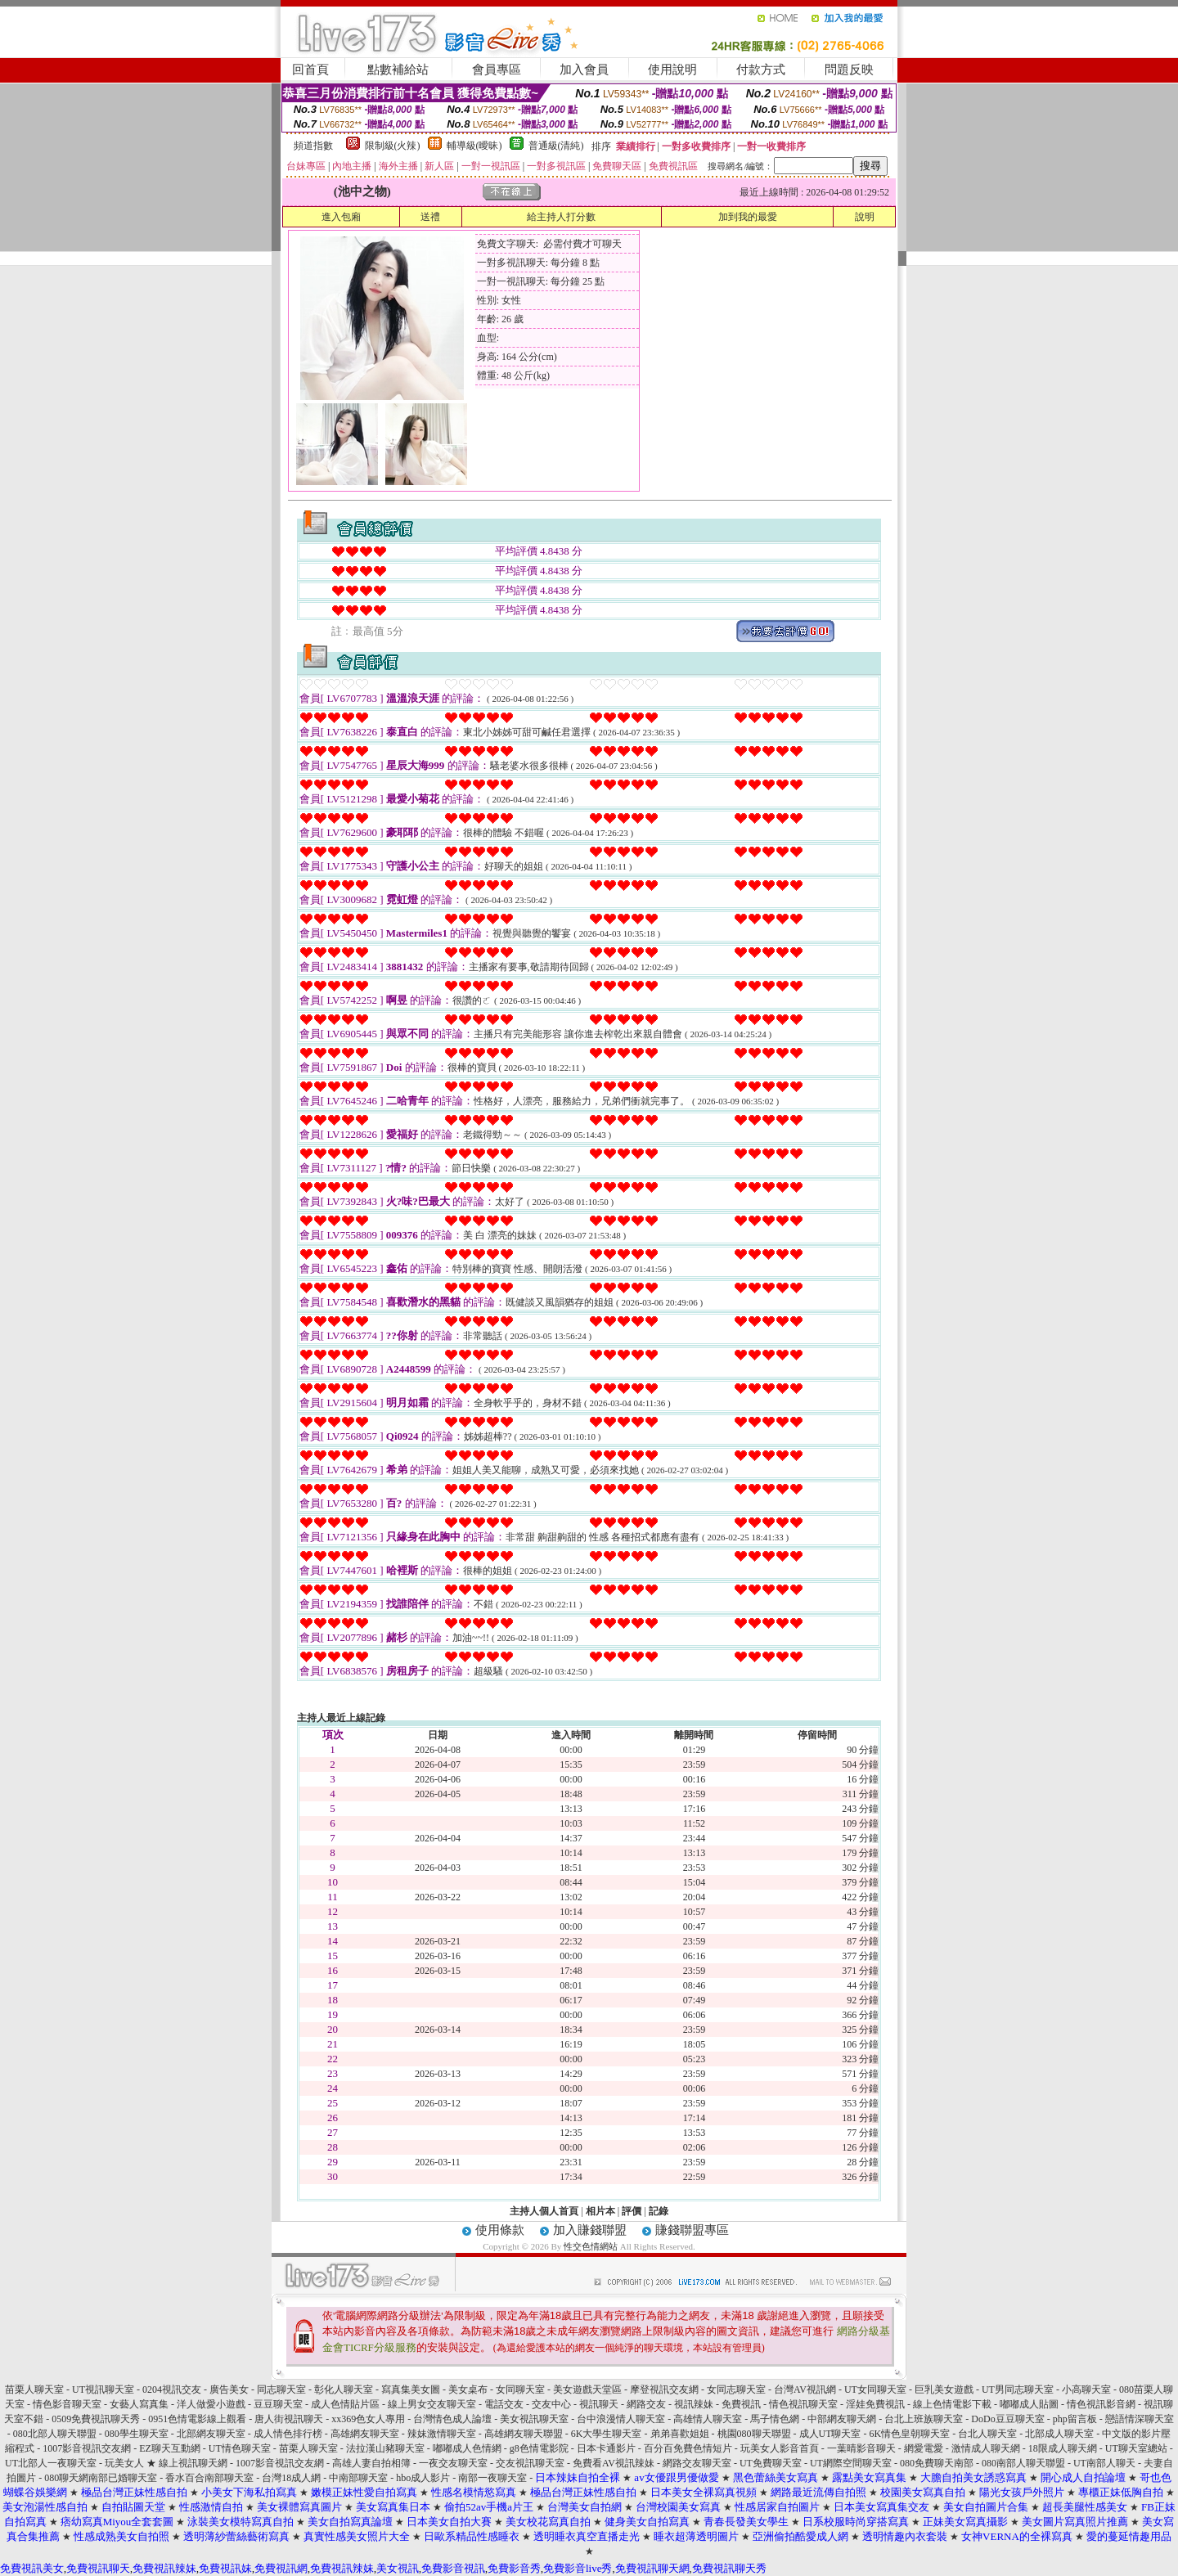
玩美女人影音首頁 (779, 2448)
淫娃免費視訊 (875, 2404)
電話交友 (504, 2404)
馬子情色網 (774, 2419)
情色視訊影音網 (1101, 2404)
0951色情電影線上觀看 (197, 2419)
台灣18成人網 (291, 2478)
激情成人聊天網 (985, 2448)
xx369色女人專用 (368, 2419)
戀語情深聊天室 (1139, 2419)
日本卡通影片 (606, 2448)
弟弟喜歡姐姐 (679, 2433)
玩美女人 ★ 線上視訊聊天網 (166, 2463)
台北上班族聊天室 (923, 2419)
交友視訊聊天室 (530, 2463)
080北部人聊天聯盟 (55, 2433)
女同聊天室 (520, 2389)
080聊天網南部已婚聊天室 (100, 2478)
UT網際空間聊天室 (851, 2463)
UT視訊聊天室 (103, 2389)
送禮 (430, 217)
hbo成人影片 (423, 2478)
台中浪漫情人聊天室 (621, 2419)
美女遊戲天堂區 (587, 2389)
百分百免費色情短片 (688, 2448)
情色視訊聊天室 (803, 2404)
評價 (631, 2211)
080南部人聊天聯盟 (1023, 2463)
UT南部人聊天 (1104, 2463)
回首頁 (310, 69)
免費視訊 (741, 2404)
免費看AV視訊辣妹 (613, 2463)
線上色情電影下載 (952, 2404)
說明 (865, 217)
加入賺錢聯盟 (590, 2230)
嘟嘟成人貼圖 (1029, 2404)
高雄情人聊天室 (707, 2419)
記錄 (658, 2211)
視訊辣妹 (693, 2404)
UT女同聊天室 (875, 2389)
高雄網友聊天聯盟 (523, 2433)
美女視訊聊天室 (534, 2419)
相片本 (600, 2211)
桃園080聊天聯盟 (754, 2433)
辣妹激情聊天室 (441, 2433)
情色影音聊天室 (67, 2404)
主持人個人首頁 (544, 2211)
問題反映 (849, 69)
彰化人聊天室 (343, 2389)
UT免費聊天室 (771, 2463)
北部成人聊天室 (1059, 2433)
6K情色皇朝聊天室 (910, 2433)
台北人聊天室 (987, 2433)
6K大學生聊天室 (606, 2433)
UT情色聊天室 (240, 2448)
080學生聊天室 (137, 2433)
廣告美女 (229, 2389)
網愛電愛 (923, 2448)
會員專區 (496, 69)
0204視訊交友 (171, 2389)
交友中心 (551, 2404)
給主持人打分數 (561, 217)
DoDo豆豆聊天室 (1007, 2419)
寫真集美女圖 (410, 2389)
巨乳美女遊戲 (944, 2389)
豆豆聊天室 (278, 2404)
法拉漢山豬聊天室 (385, 2448)
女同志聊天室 (736, 2389)
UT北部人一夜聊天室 (51, 2463)
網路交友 (646, 2404)
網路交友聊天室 (697, 2463)
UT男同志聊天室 (1018, 2389)
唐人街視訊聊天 (288, 2419)
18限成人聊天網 (1062, 2448)
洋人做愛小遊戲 (211, 2404)
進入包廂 (341, 217)
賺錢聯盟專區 (692, 2230)
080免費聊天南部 (936, 2463)
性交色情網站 (591, 2246)
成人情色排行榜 (288, 2433)
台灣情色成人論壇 (452, 2419)
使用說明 (672, 69)
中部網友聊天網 (841, 2419)
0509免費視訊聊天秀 (96, 2419)
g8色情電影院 (539, 2448)
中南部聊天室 (358, 2478)
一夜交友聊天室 (453, 2463)
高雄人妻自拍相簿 (371, 2463)
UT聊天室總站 (1136, 2448)
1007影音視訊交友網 (87, 2448)
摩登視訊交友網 (664, 2389)
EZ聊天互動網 (169, 2448)
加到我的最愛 (747, 217)
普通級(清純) (556, 145)
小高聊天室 (1086, 2389)
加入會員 (584, 69)
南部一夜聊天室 (492, 2478)
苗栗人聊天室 (34, 2389)
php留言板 (1075, 2419)
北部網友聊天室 (211, 2433)
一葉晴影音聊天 (861, 2448)
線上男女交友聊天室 (432, 2404)
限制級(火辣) (392, 145)
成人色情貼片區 (345, 2404)
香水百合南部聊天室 (209, 2478)
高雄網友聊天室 (364, 2433)
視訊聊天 (598, 2404)
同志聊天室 (281, 2389)
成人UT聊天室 (830, 2433)
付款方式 (760, 69)
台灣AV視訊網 (805, 2389)
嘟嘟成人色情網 (467, 2448)
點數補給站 (398, 69)
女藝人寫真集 (139, 2404)
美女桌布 (468, 2389)
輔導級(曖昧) (474, 145)
